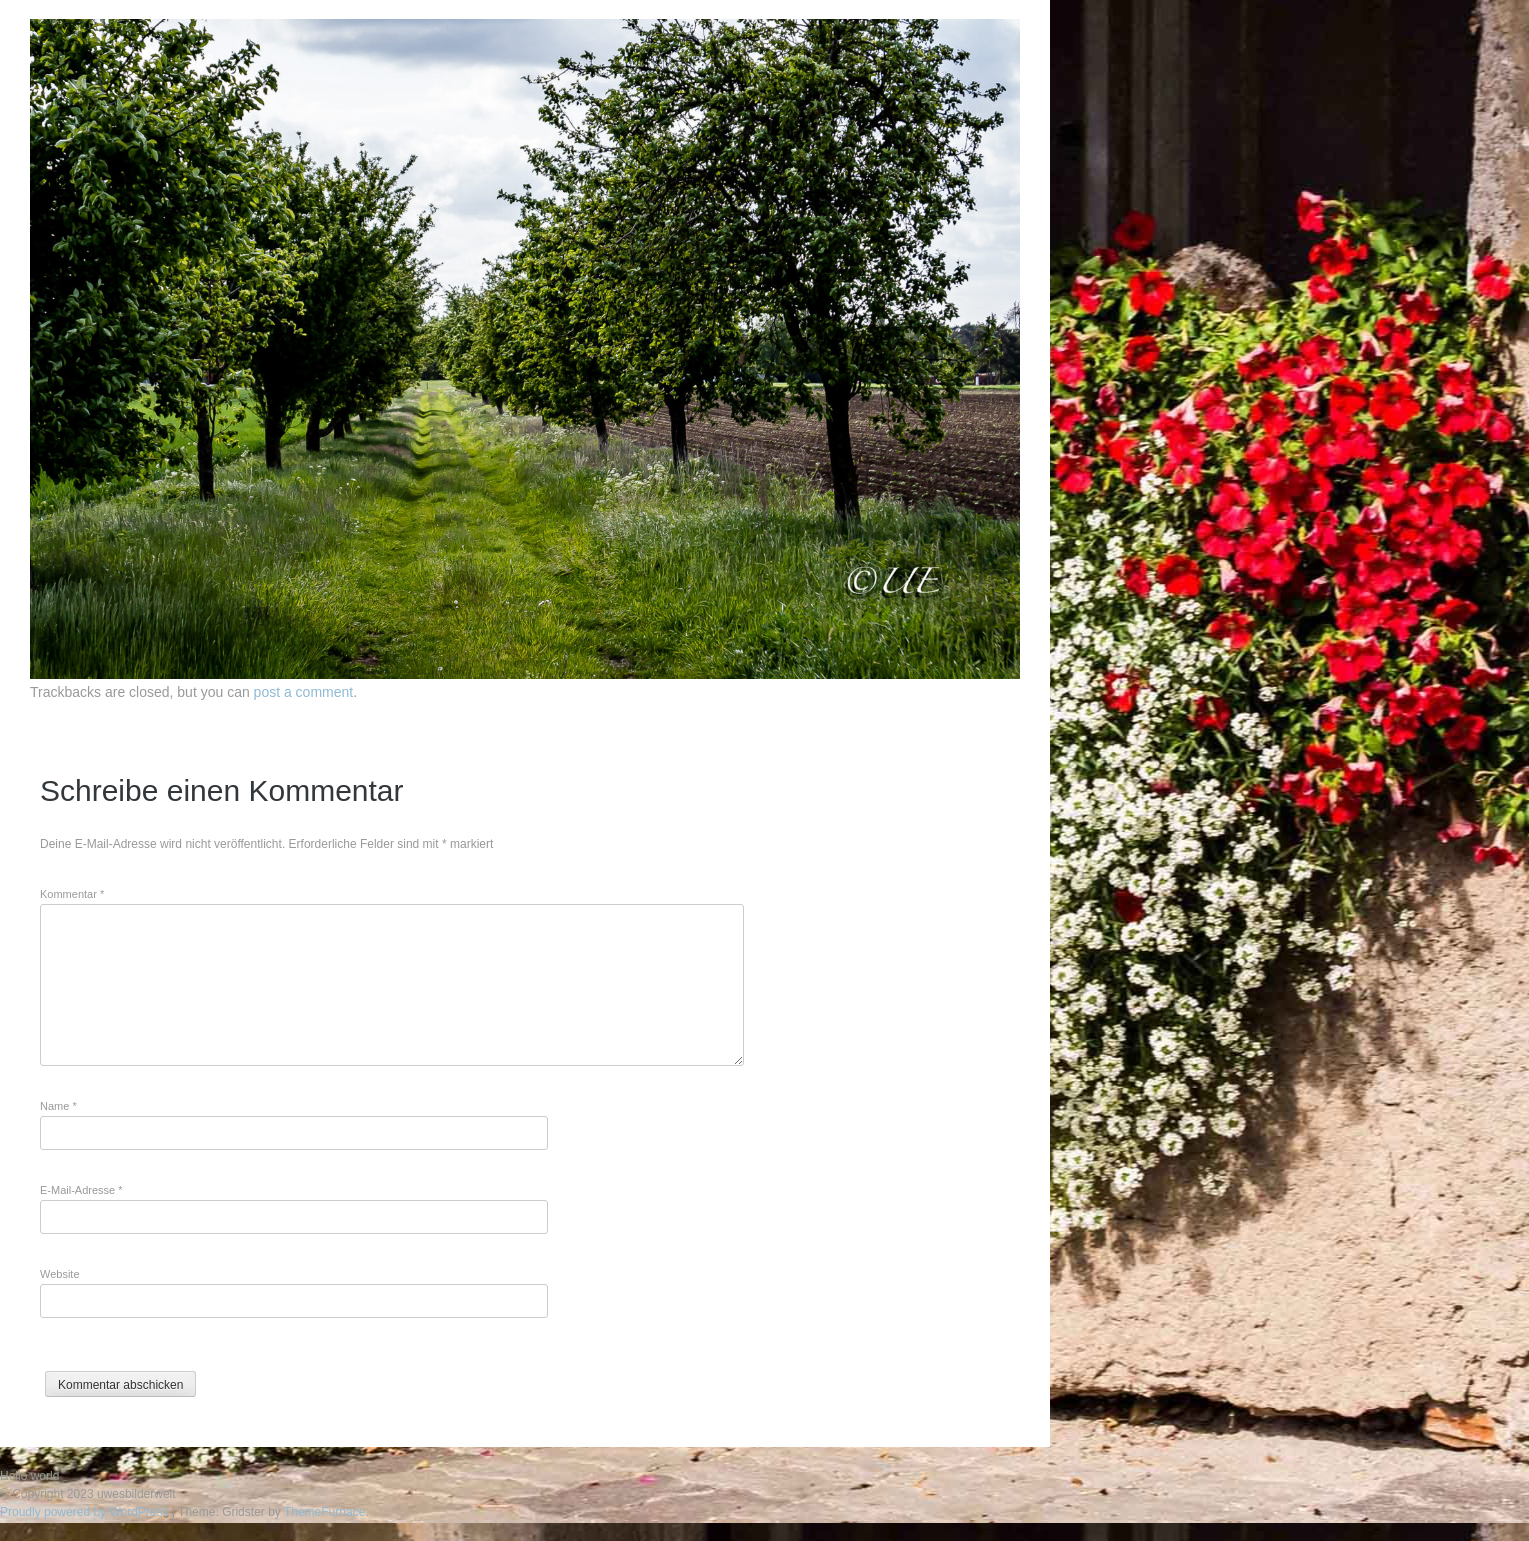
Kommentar (72, 894)
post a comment (304, 692)
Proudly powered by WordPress (84, 1512)
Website (60, 1274)
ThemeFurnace (324, 1512)
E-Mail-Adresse (81, 1190)
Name (58, 1106)
